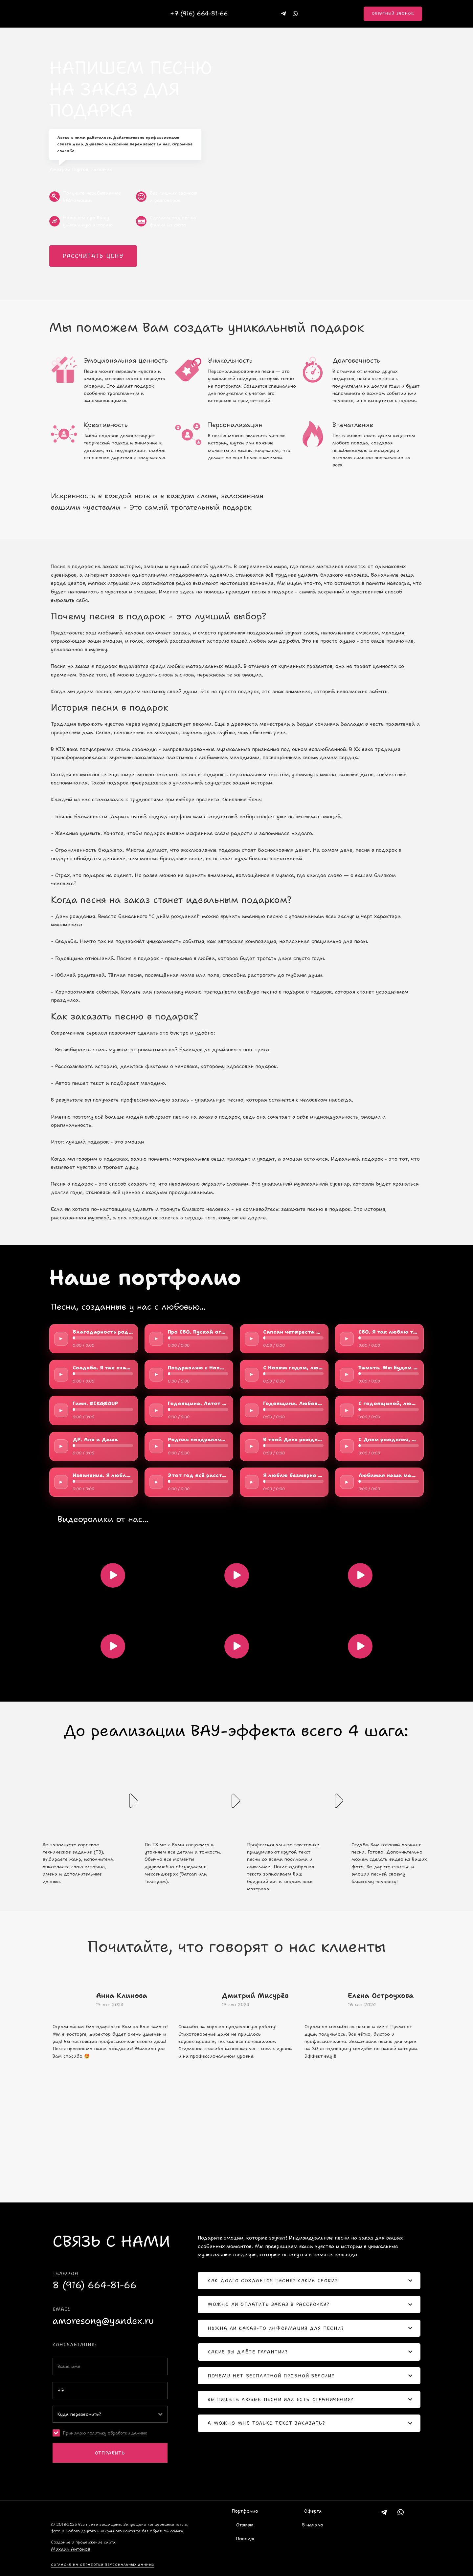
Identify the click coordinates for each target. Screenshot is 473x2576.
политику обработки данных (117, 2433)
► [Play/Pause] (61, 1338)
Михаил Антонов (70, 2549)
